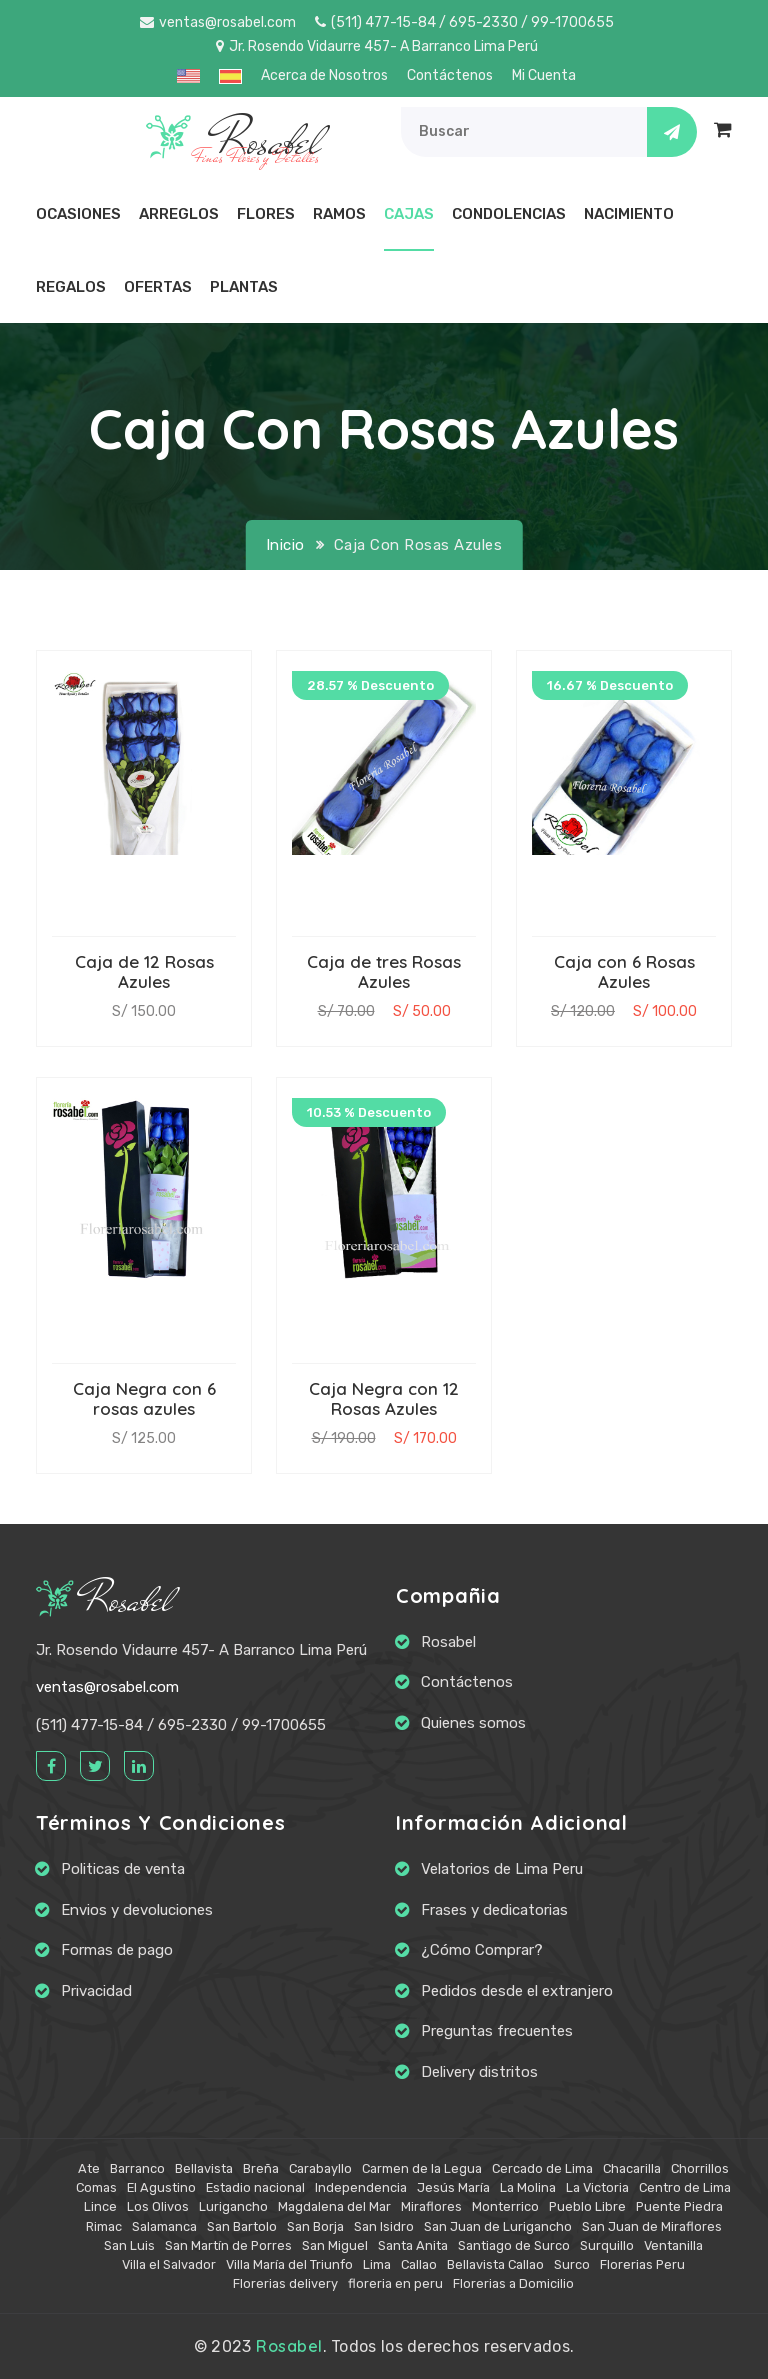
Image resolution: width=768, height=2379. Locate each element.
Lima (377, 2264)
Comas (96, 2187)
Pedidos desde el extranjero (517, 1991)
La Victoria (597, 2187)
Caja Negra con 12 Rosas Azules (384, 1398)
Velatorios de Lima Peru (502, 1869)
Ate (89, 2168)
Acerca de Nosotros (324, 75)
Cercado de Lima (542, 2168)
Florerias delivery (285, 2283)
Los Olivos (158, 2206)
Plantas (244, 287)
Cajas (409, 214)
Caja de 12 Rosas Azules (144, 971)
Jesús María (453, 2187)
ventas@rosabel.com (218, 22)
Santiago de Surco (514, 2245)
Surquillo (607, 2245)
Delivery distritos (479, 2072)
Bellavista (204, 2168)
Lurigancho (233, 2206)
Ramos (339, 214)
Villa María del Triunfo (289, 2264)
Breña (261, 2168)
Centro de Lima (685, 2187)
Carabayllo (320, 2168)
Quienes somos (473, 1723)
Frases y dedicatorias (494, 1910)
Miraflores (431, 2206)
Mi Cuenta (544, 75)
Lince (100, 2206)
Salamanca (164, 2226)
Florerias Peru (642, 2264)
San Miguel (335, 2245)
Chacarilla (632, 2168)
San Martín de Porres (228, 2245)
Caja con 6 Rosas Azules (624, 971)
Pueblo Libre (587, 2206)
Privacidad (96, 1991)
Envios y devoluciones (137, 1910)
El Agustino (161, 2187)
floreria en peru (395, 2283)
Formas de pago (117, 1950)
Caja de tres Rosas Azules (384, 971)
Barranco (137, 2168)
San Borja (315, 2226)
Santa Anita (413, 2245)
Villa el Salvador (169, 2264)
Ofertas (158, 287)
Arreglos (179, 214)
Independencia (361, 2187)
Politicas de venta (123, 1869)
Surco (572, 2264)
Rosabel (104, 1600)
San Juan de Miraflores (652, 2226)
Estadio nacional (255, 2187)
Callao (419, 2264)
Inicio (285, 545)
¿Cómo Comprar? (482, 1950)
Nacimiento (629, 214)
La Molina (528, 2187)
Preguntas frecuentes (497, 2031)
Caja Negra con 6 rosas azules (144, 1398)
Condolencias (509, 214)
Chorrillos (700, 2168)
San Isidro (384, 2226)
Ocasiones (78, 214)
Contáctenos (450, 75)
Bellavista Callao (495, 2264)
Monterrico (505, 2206)
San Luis (129, 2245)
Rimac (104, 2226)
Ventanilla (673, 2245)
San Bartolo (242, 2226)
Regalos (71, 287)
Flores (266, 214)
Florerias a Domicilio (513, 2283)
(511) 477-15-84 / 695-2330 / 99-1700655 (464, 22)
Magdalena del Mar (334, 2206)
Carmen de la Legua (422, 2168)
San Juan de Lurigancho (498, 2226)
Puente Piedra (679, 2206)
